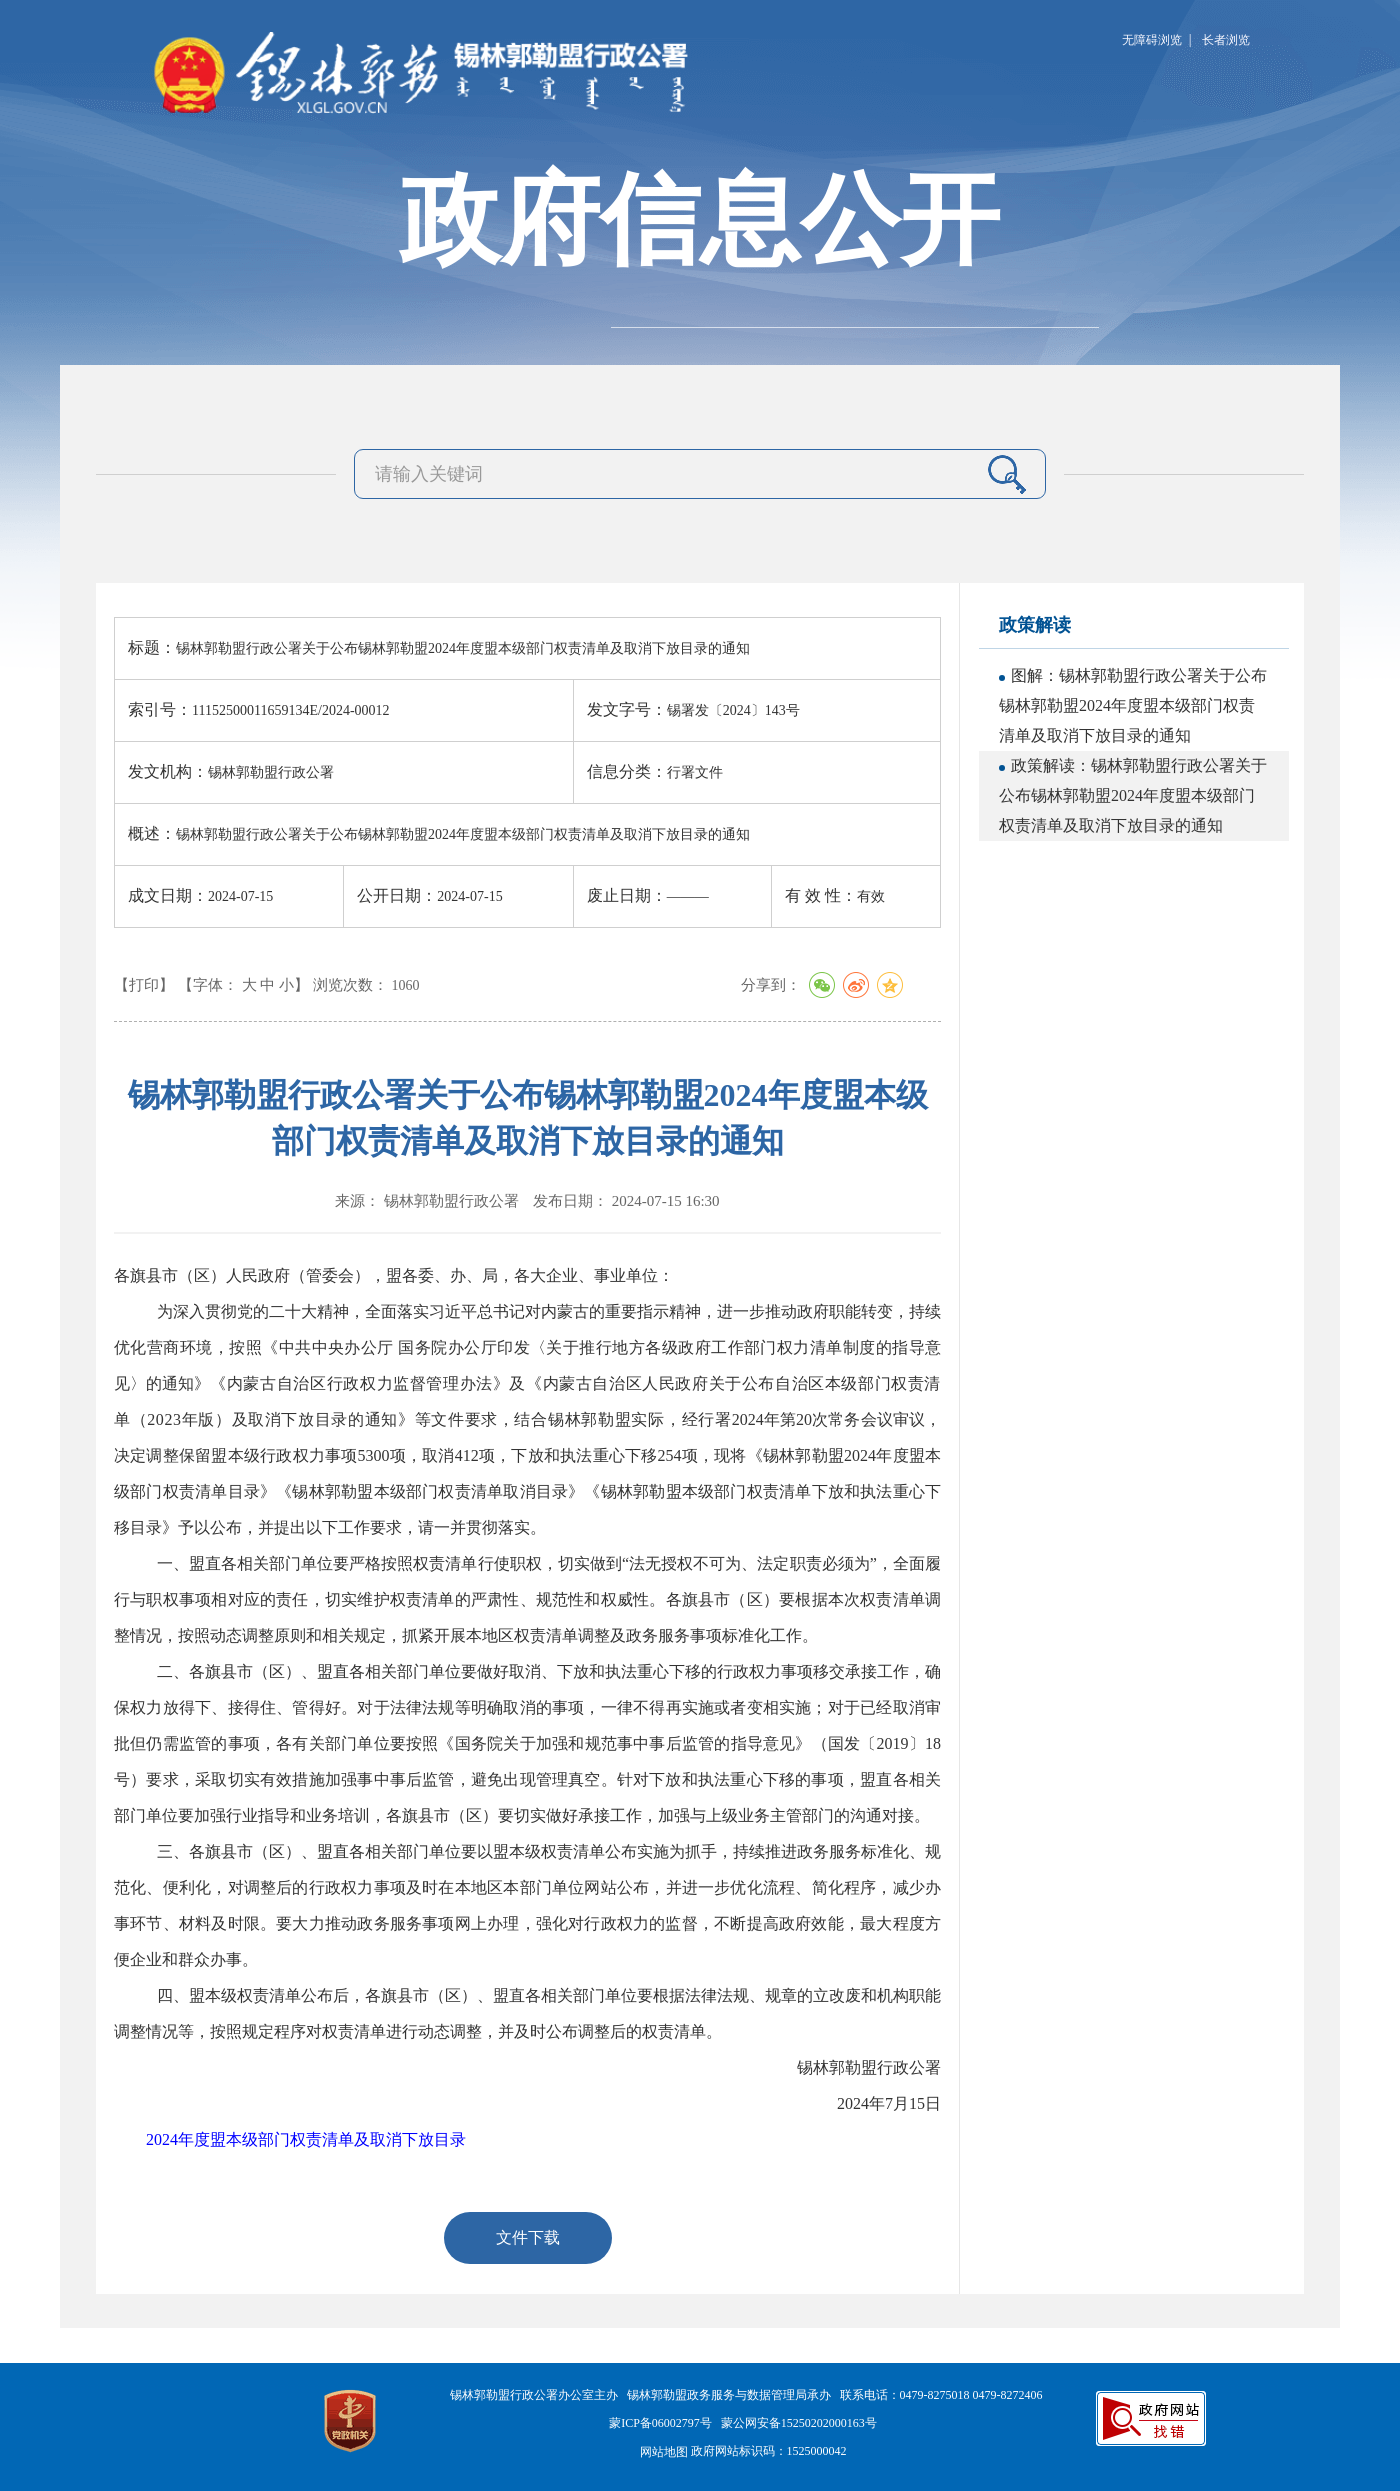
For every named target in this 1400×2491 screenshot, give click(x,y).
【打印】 (144, 985)
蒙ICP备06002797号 (660, 2423)
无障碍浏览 (1152, 40)
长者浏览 (1226, 40)
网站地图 (664, 2452)
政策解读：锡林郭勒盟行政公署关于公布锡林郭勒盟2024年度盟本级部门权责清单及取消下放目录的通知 (1133, 795)
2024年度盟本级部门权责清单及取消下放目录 (306, 2139)
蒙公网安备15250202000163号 (799, 2423)
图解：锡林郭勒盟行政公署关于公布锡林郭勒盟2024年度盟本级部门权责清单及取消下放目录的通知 (1133, 705)
